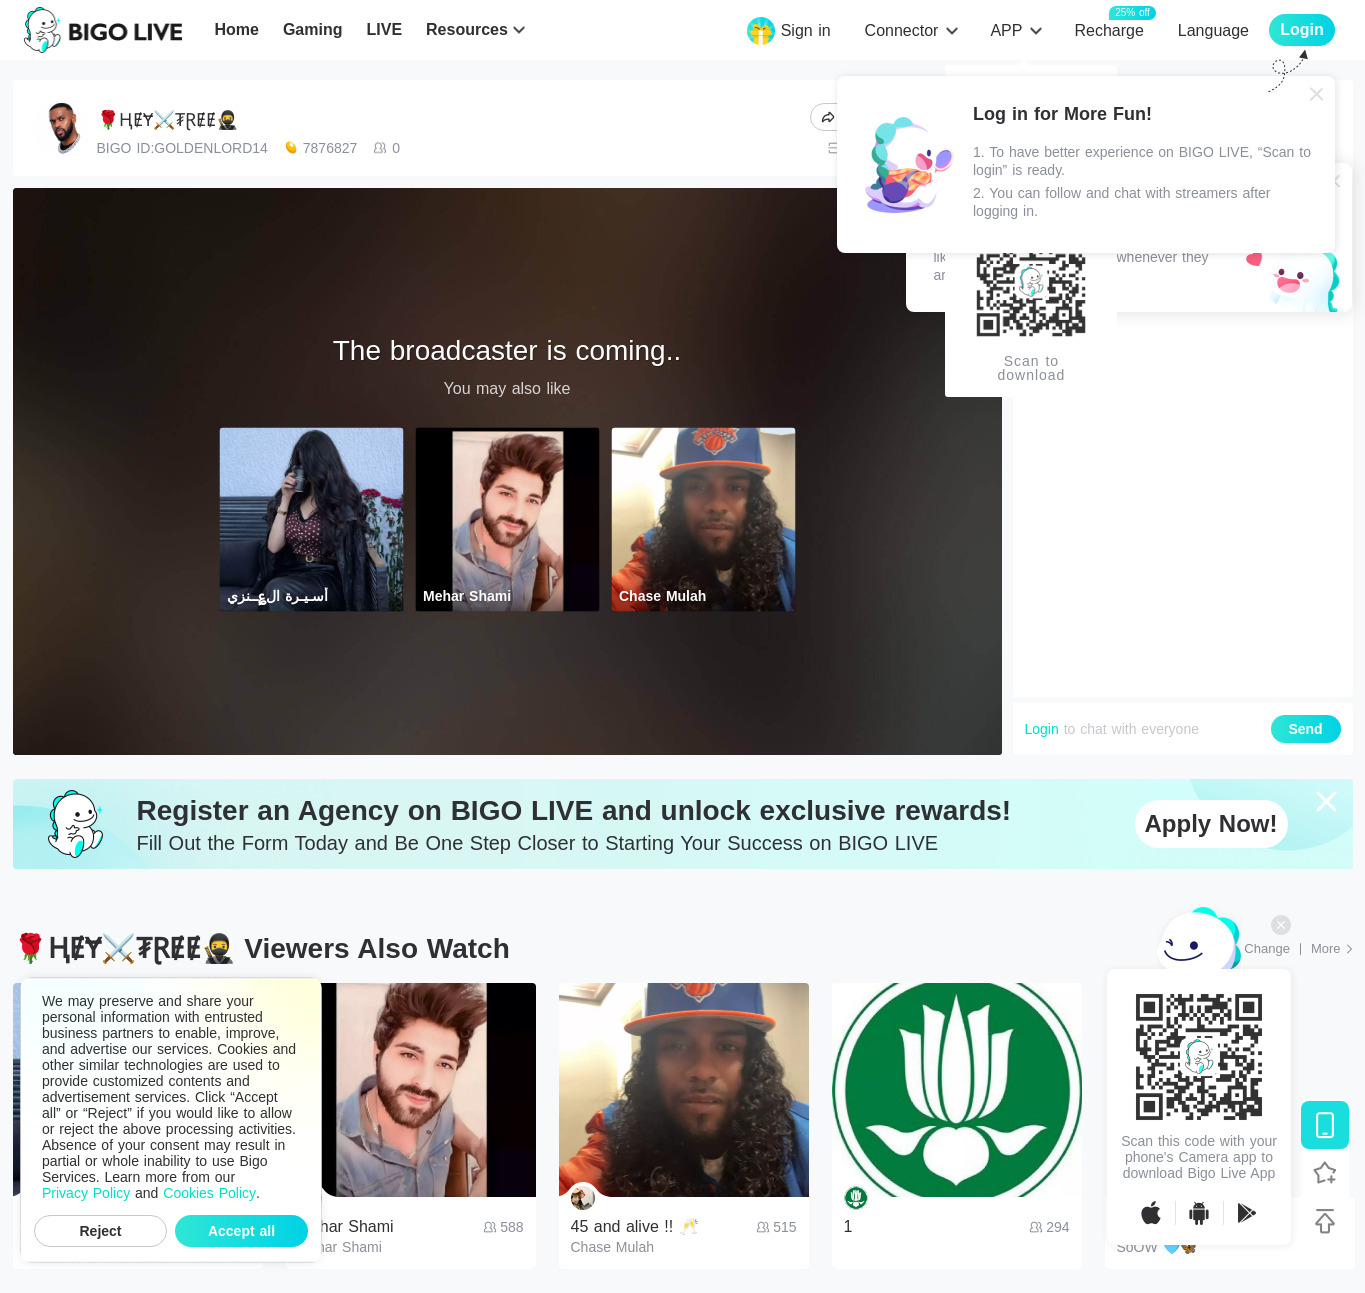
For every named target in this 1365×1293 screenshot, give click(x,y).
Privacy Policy (86, 1193)
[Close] (1317, 94)
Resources (467, 29)
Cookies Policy (209, 1193)
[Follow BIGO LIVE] (1325, 1173)
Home (236, 29)
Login (1042, 729)
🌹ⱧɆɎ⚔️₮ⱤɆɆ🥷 (167, 120)
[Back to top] (1325, 1221)
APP (1006, 30)
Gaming (313, 29)
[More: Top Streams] (1332, 949)
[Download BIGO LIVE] (1325, 1125)
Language (1213, 30)
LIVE (384, 29)
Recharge (1108, 29)
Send (1305, 729)
